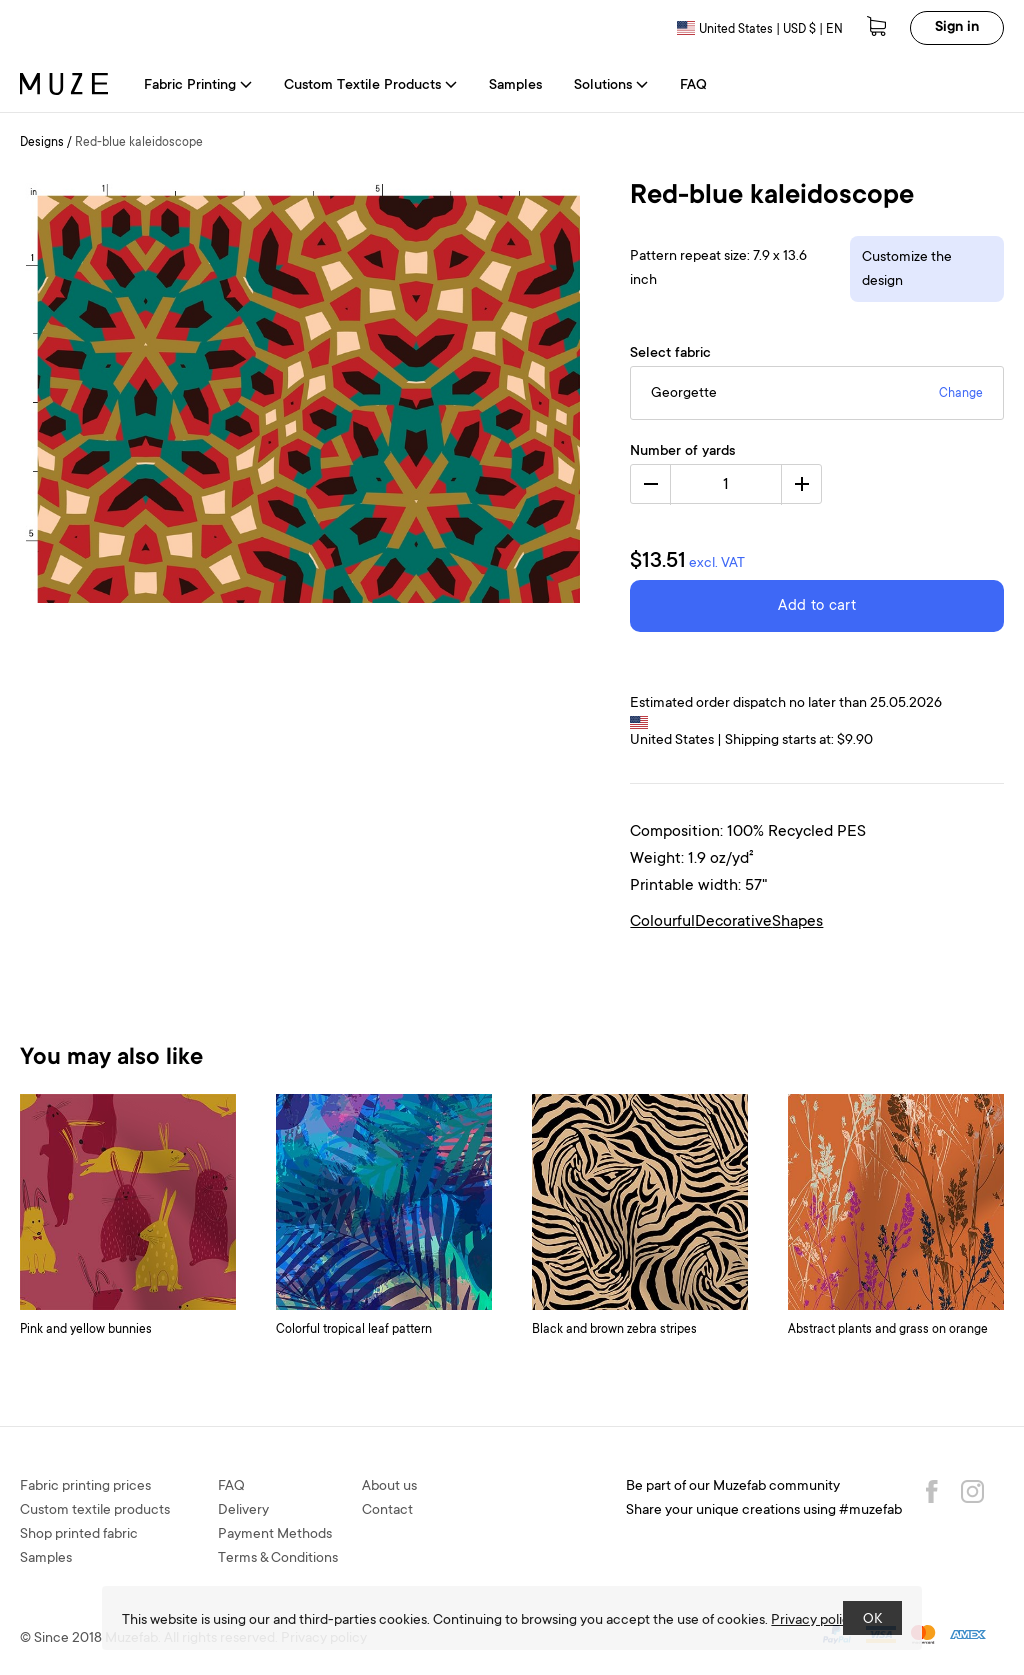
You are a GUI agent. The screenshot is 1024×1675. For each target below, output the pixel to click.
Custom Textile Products (370, 86)
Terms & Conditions (278, 1559)
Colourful (662, 922)
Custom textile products (95, 1511)
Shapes (797, 922)
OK (872, 1620)
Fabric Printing (198, 86)
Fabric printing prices (85, 1487)
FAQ (693, 86)
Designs (42, 143)
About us (389, 1487)
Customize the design (907, 270)
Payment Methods (275, 1535)
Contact (387, 1511)
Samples (515, 86)
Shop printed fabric (79, 1535)
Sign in (957, 28)
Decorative (733, 922)
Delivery (243, 1511)
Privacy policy (814, 1621)
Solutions (611, 86)
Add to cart (817, 606)
